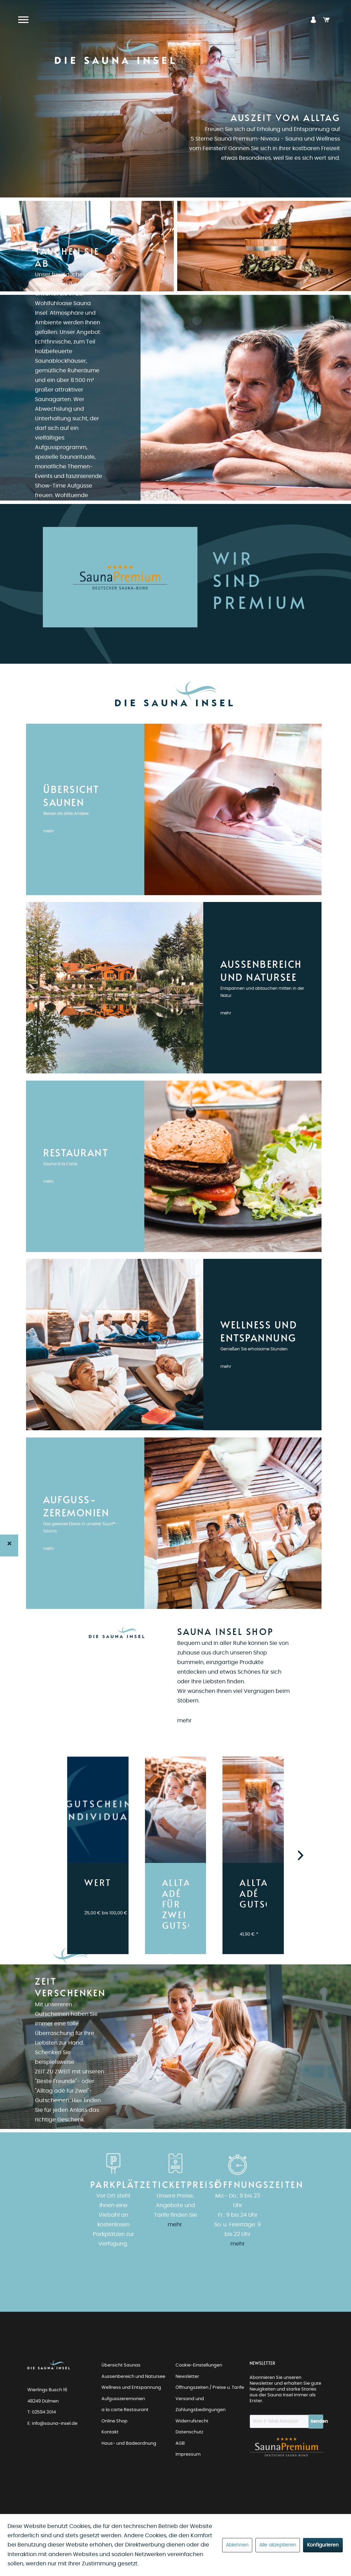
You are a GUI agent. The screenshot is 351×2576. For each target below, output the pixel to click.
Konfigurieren (323, 2545)
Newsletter (187, 2376)
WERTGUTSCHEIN (97, 1883)
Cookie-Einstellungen (199, 2365)
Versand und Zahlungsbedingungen (201, 2404)
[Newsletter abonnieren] (315, 2422)
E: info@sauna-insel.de (52, 2423)
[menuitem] (313, 19)
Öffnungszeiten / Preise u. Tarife (210, 2387)
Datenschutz (189, 2432)
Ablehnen (237, 2545)
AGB (180, 2443)
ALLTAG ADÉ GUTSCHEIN (253, 1894)
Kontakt (110, 2432)
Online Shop (114, 2421)
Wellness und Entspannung (131, 2387)
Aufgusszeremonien (123, 2399)
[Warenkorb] (326, 19)
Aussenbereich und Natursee (133, 2376)
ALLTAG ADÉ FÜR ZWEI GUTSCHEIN (175, 1904)
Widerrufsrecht (192, 2421)
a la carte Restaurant (124, 2410)
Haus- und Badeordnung (128, 2443)
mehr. (175, 2224)
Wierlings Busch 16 (47, 2390)
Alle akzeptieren (277, 2545)
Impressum (188, 2454)
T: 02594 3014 (41, 2412)
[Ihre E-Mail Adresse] (279, 2421)
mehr (48, 831)
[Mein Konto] (313, 19)
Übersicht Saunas (121, 2365)
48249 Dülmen (43, 2401)
